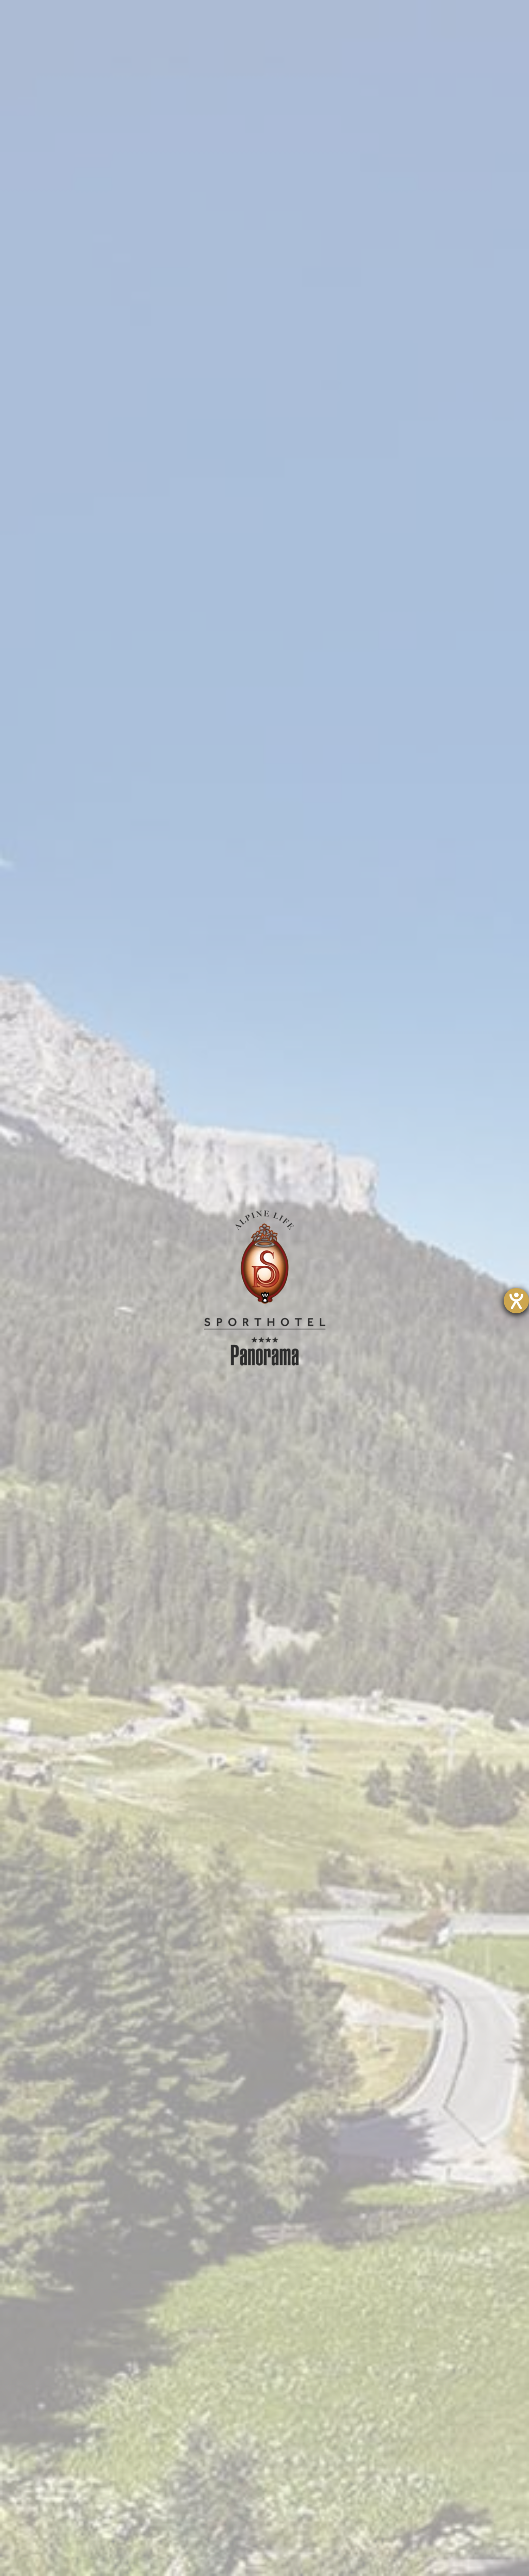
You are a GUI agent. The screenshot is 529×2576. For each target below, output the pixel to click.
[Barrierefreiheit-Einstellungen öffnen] (516, 1300)
